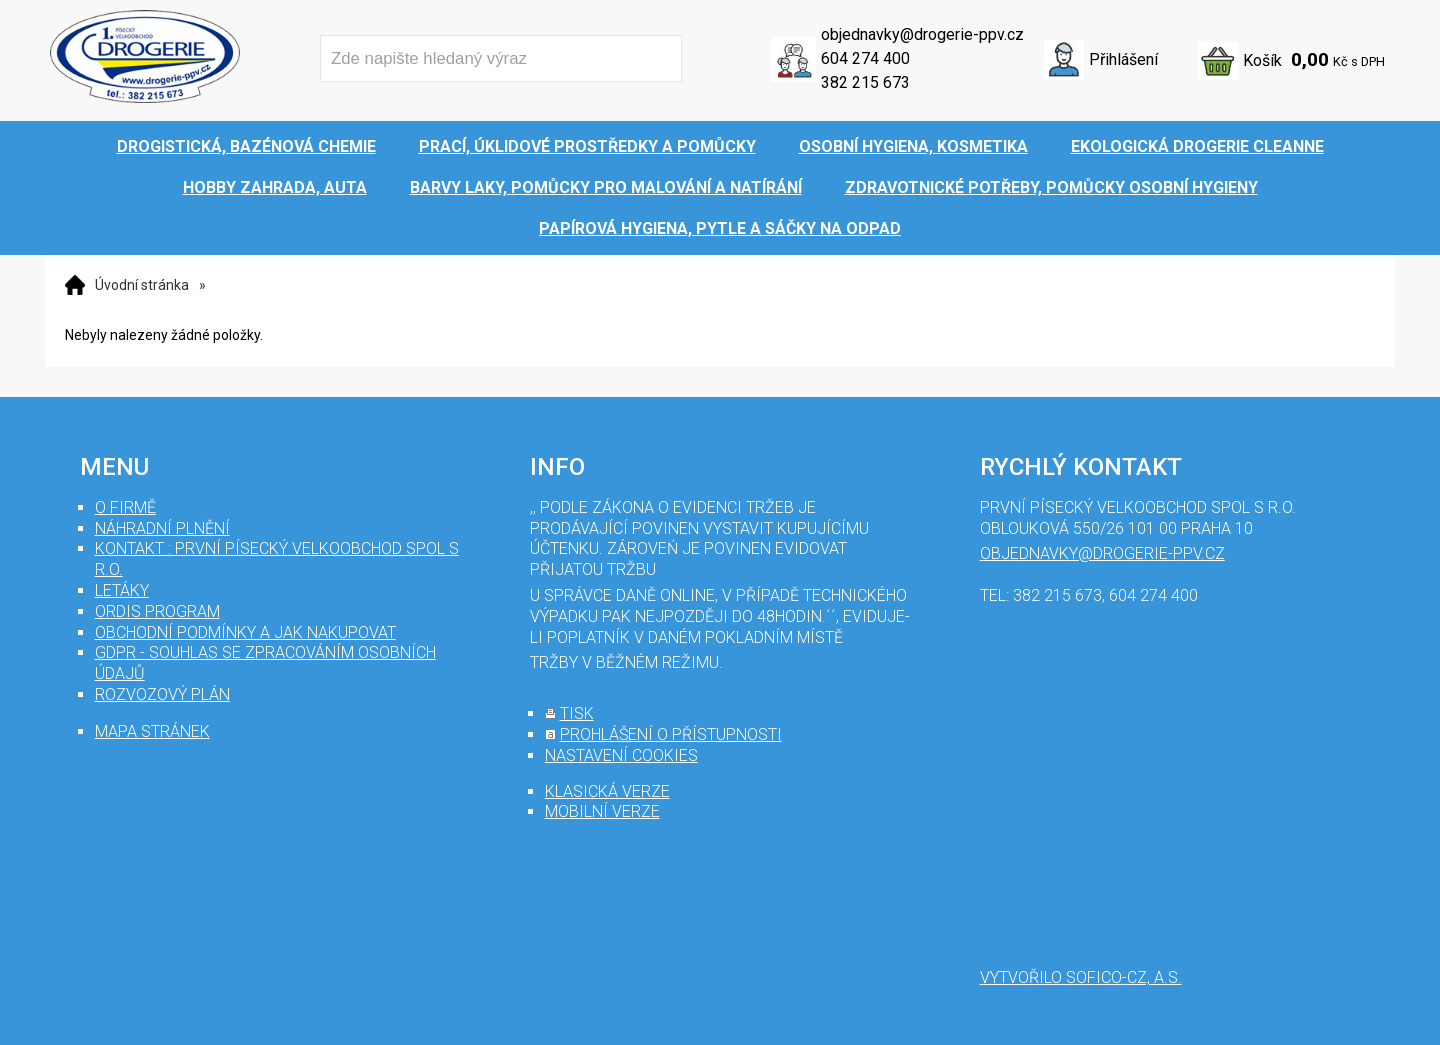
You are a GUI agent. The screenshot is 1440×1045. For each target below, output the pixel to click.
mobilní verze (602, 811)
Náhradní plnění (162, 528)
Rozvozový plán (162, 694)
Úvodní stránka (142, 285)
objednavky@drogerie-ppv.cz (922, 34)
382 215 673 (865, 82)
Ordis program (157, 611)
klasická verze (607, 791)
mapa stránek (152, 731)
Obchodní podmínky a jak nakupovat (245, 632)
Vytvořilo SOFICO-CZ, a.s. (1081, 977)
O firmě (125, 507)
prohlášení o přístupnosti (671, 734)
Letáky (122, 590)
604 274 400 (865, 58)
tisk (577, 713)
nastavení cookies (621, 755)
